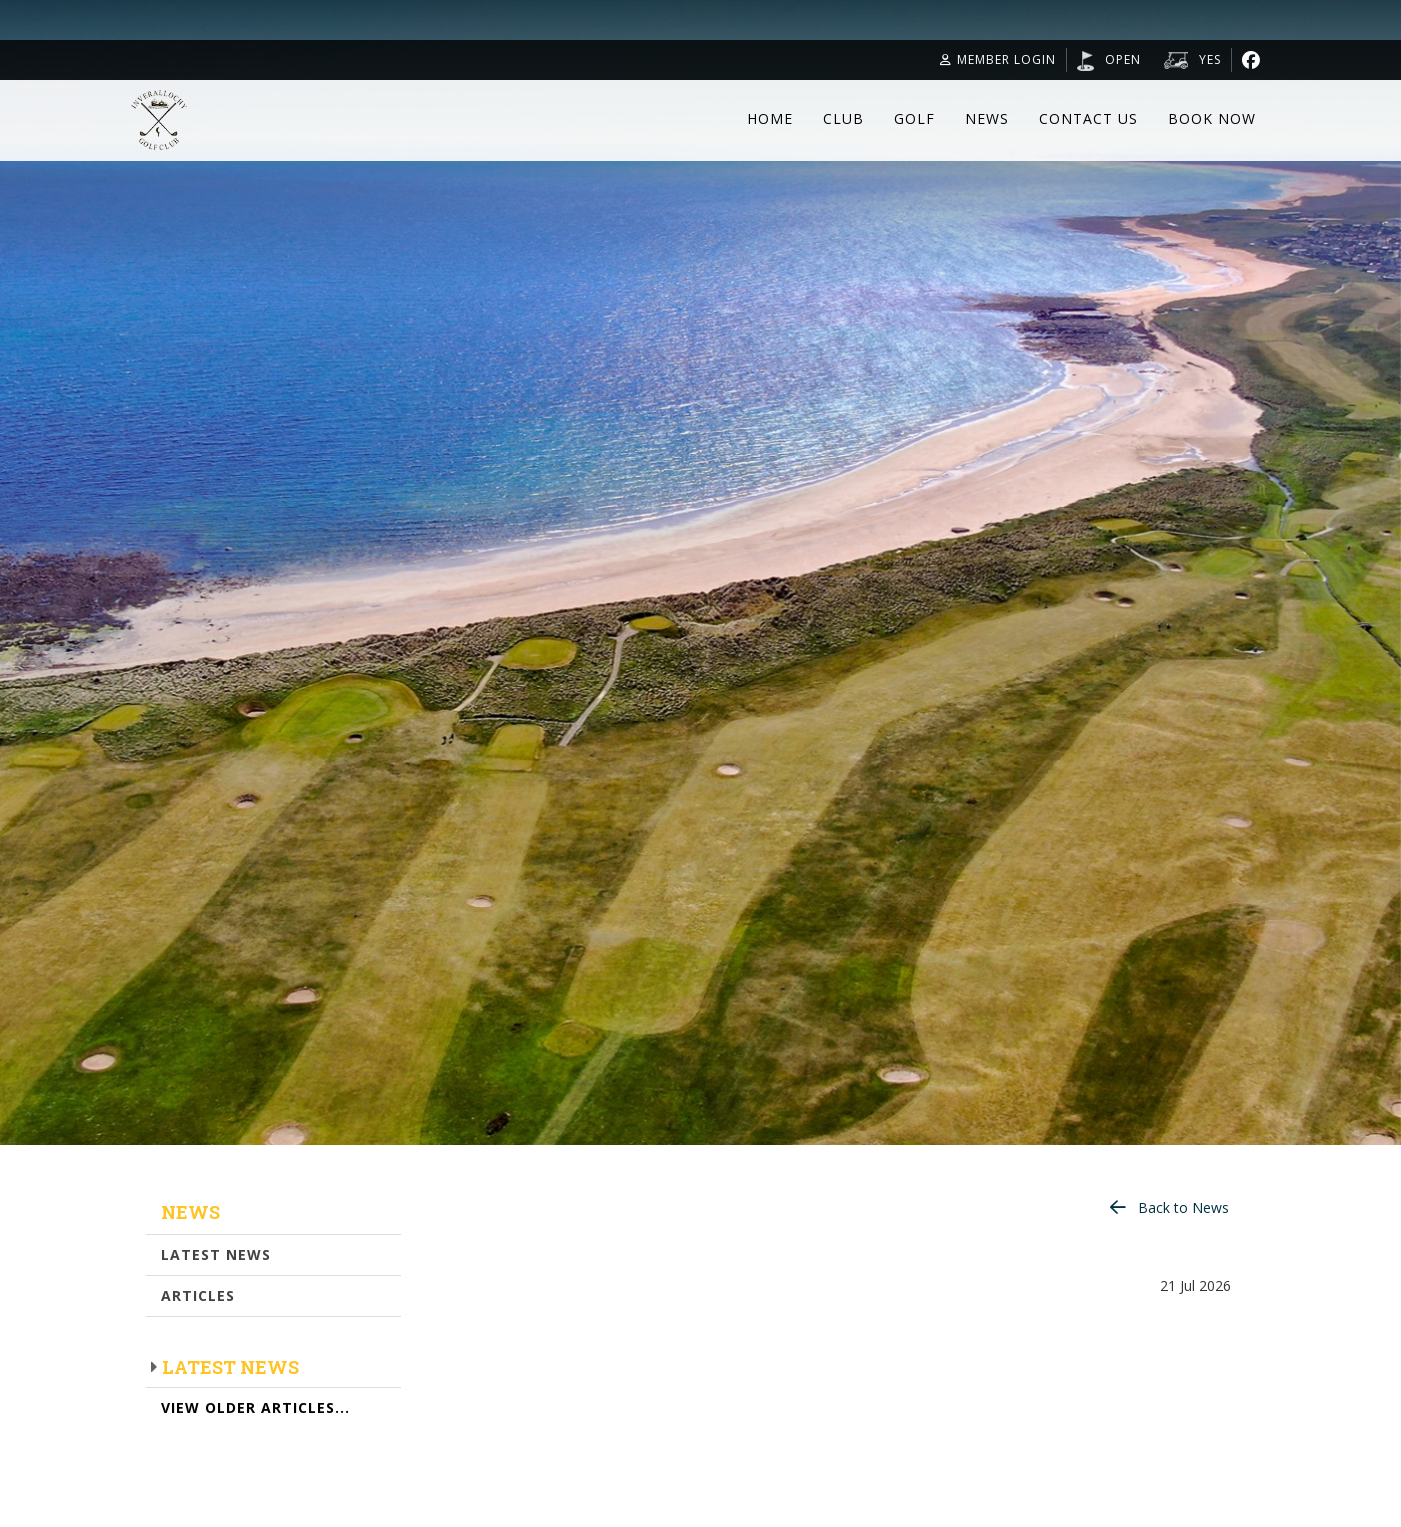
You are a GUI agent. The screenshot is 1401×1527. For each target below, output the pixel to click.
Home (770, 118)
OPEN (1123, 59)
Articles (198, 1295)
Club (843, 118)
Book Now (1212, 118)
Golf (914, 118)
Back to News (1183, 1207)
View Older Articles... (255, 1407)
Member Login (998, 59)
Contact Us (1088, 118)
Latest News (216, 1254)
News (987, 118)
